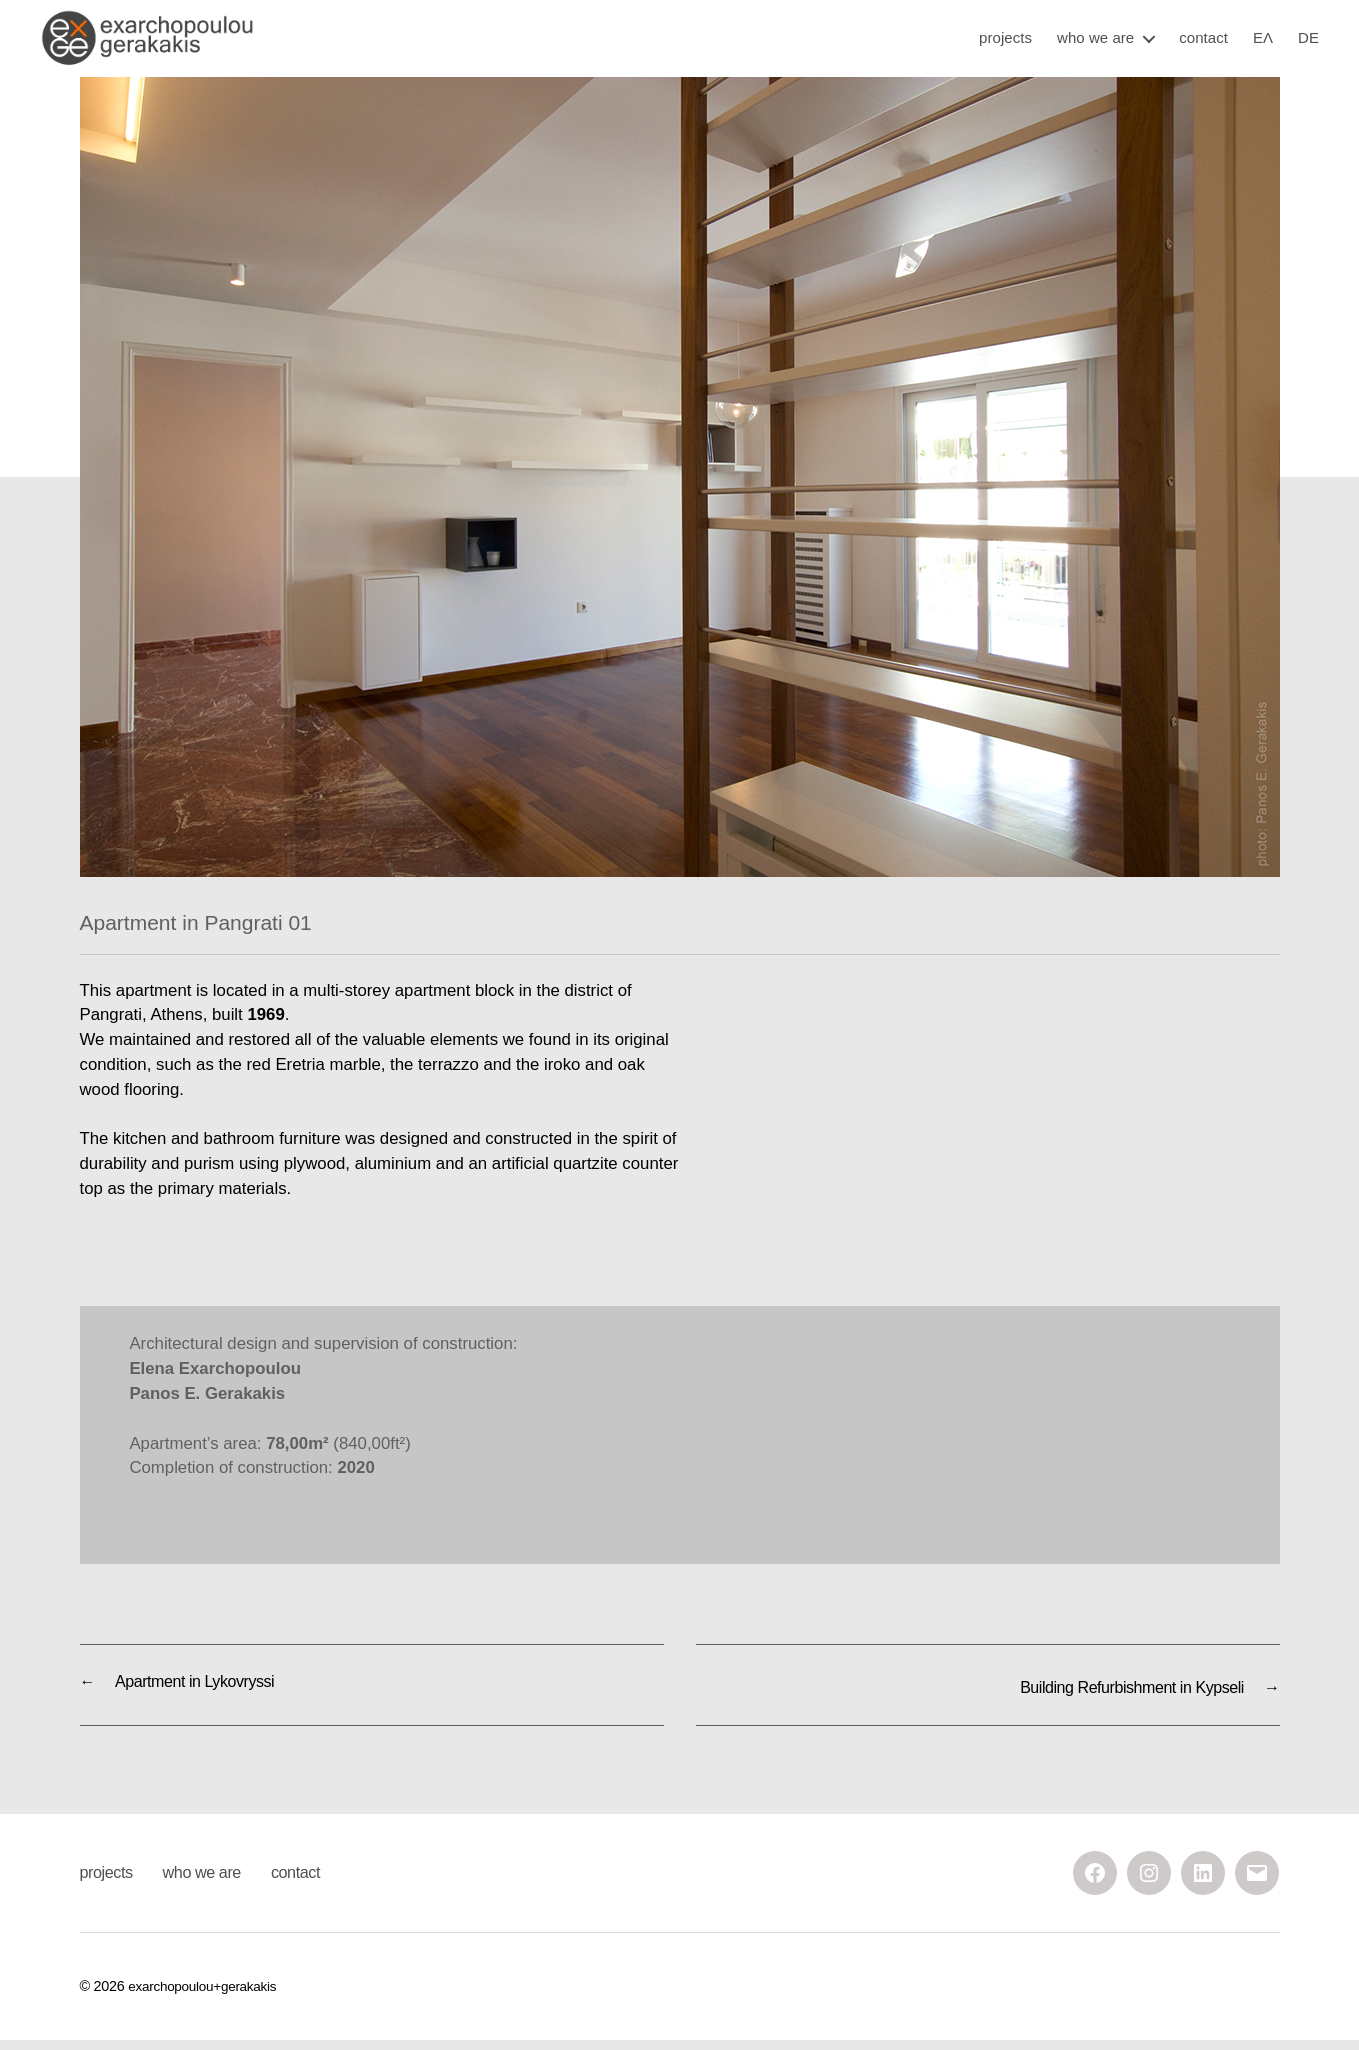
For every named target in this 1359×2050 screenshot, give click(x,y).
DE (1308, 45)
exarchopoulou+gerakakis (207, 1995)
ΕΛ (1263, 45)
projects (1005, 45)
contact (1203, 45)
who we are (1095, 45)
